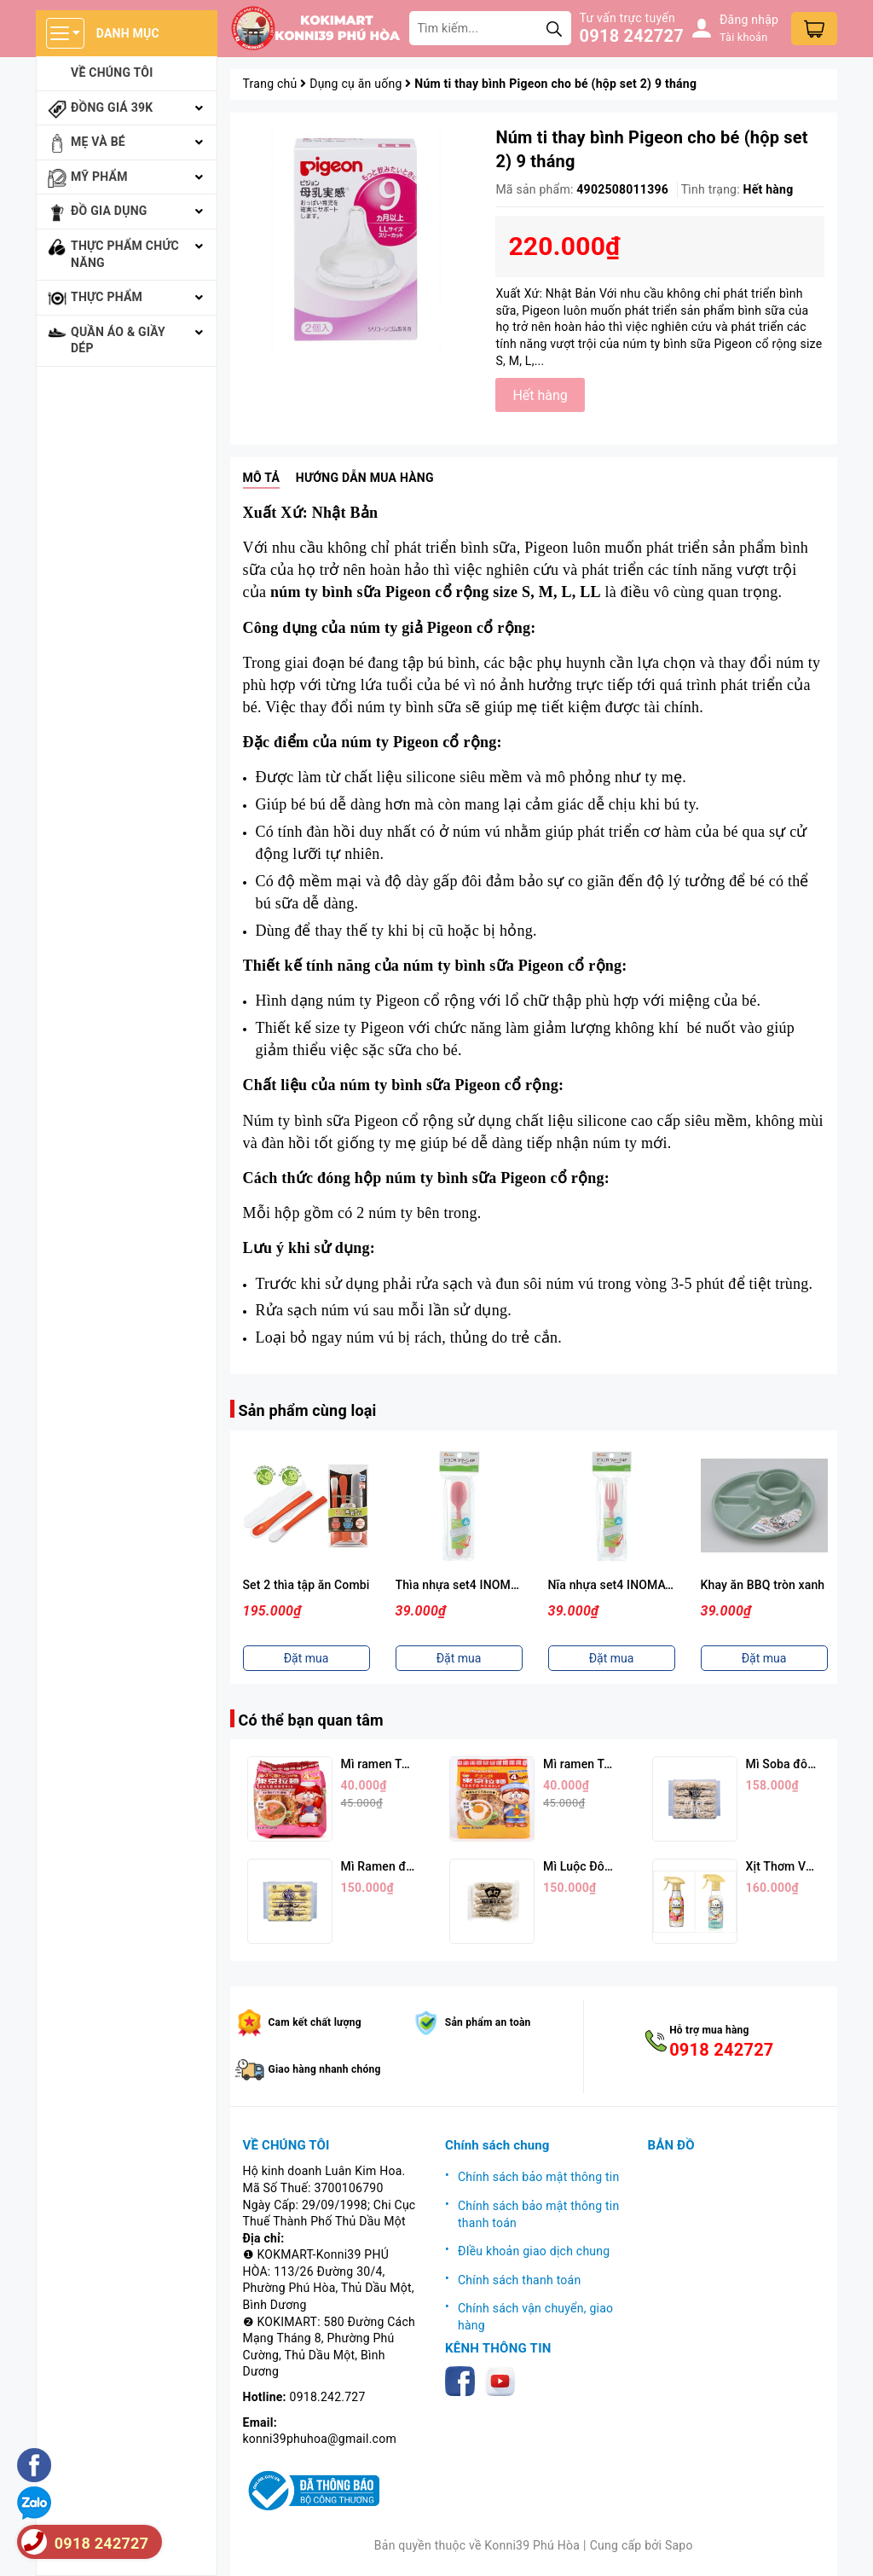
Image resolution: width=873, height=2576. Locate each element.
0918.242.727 (328, 2397)
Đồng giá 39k (112, 107)
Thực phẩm (106, 297)
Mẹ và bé (98, 141)
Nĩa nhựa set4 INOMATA (614, 1585)
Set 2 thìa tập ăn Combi (306, 1585)
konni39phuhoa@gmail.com (319, 2438)
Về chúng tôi (112, 72)
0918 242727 (632, 36)
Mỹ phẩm (99, 176)
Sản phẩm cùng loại (308, 1410)
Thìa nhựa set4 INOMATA (465, 1585)
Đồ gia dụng (109, 211)
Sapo (679, 2545)
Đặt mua (306, 1658)
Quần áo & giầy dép (118, 340)
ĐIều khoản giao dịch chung (534, 2251)
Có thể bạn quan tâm (311, 1720)
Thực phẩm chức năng (125, 254)
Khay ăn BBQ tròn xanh (763, 1585)
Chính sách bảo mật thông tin (539, 2177)
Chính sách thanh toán (519, 2280)
